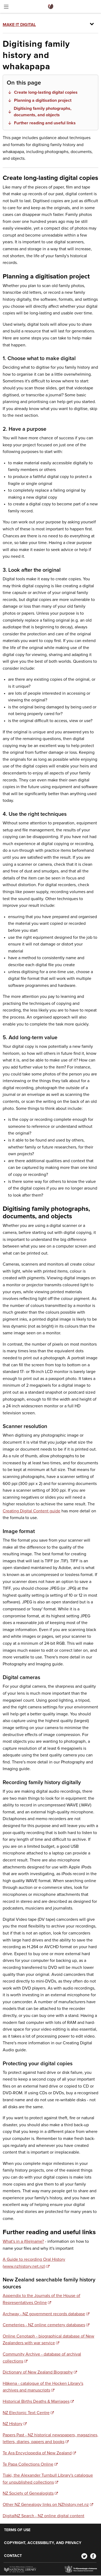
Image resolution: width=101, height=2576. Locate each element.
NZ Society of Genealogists (28, 2493)
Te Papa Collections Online (28, 2464)
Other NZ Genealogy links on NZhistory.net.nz (46, 2504)
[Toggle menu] (6, 7)
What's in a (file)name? (23, 2241)
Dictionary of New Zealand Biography (38, 2372)
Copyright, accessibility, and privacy (42, 2543)
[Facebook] (93, 2556)
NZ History (12, 2424)
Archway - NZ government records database (44, 2314)
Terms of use (17, 2530)
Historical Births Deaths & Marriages (36, 2401)
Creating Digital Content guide (31, 1511)
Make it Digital (19, 25)
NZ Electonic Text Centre (26, 2413)
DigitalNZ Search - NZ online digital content (43, 2516)
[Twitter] (84, 2556)
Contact (13, 2556)
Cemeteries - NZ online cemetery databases (44, 2325)
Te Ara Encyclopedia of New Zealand (37, 2453)
